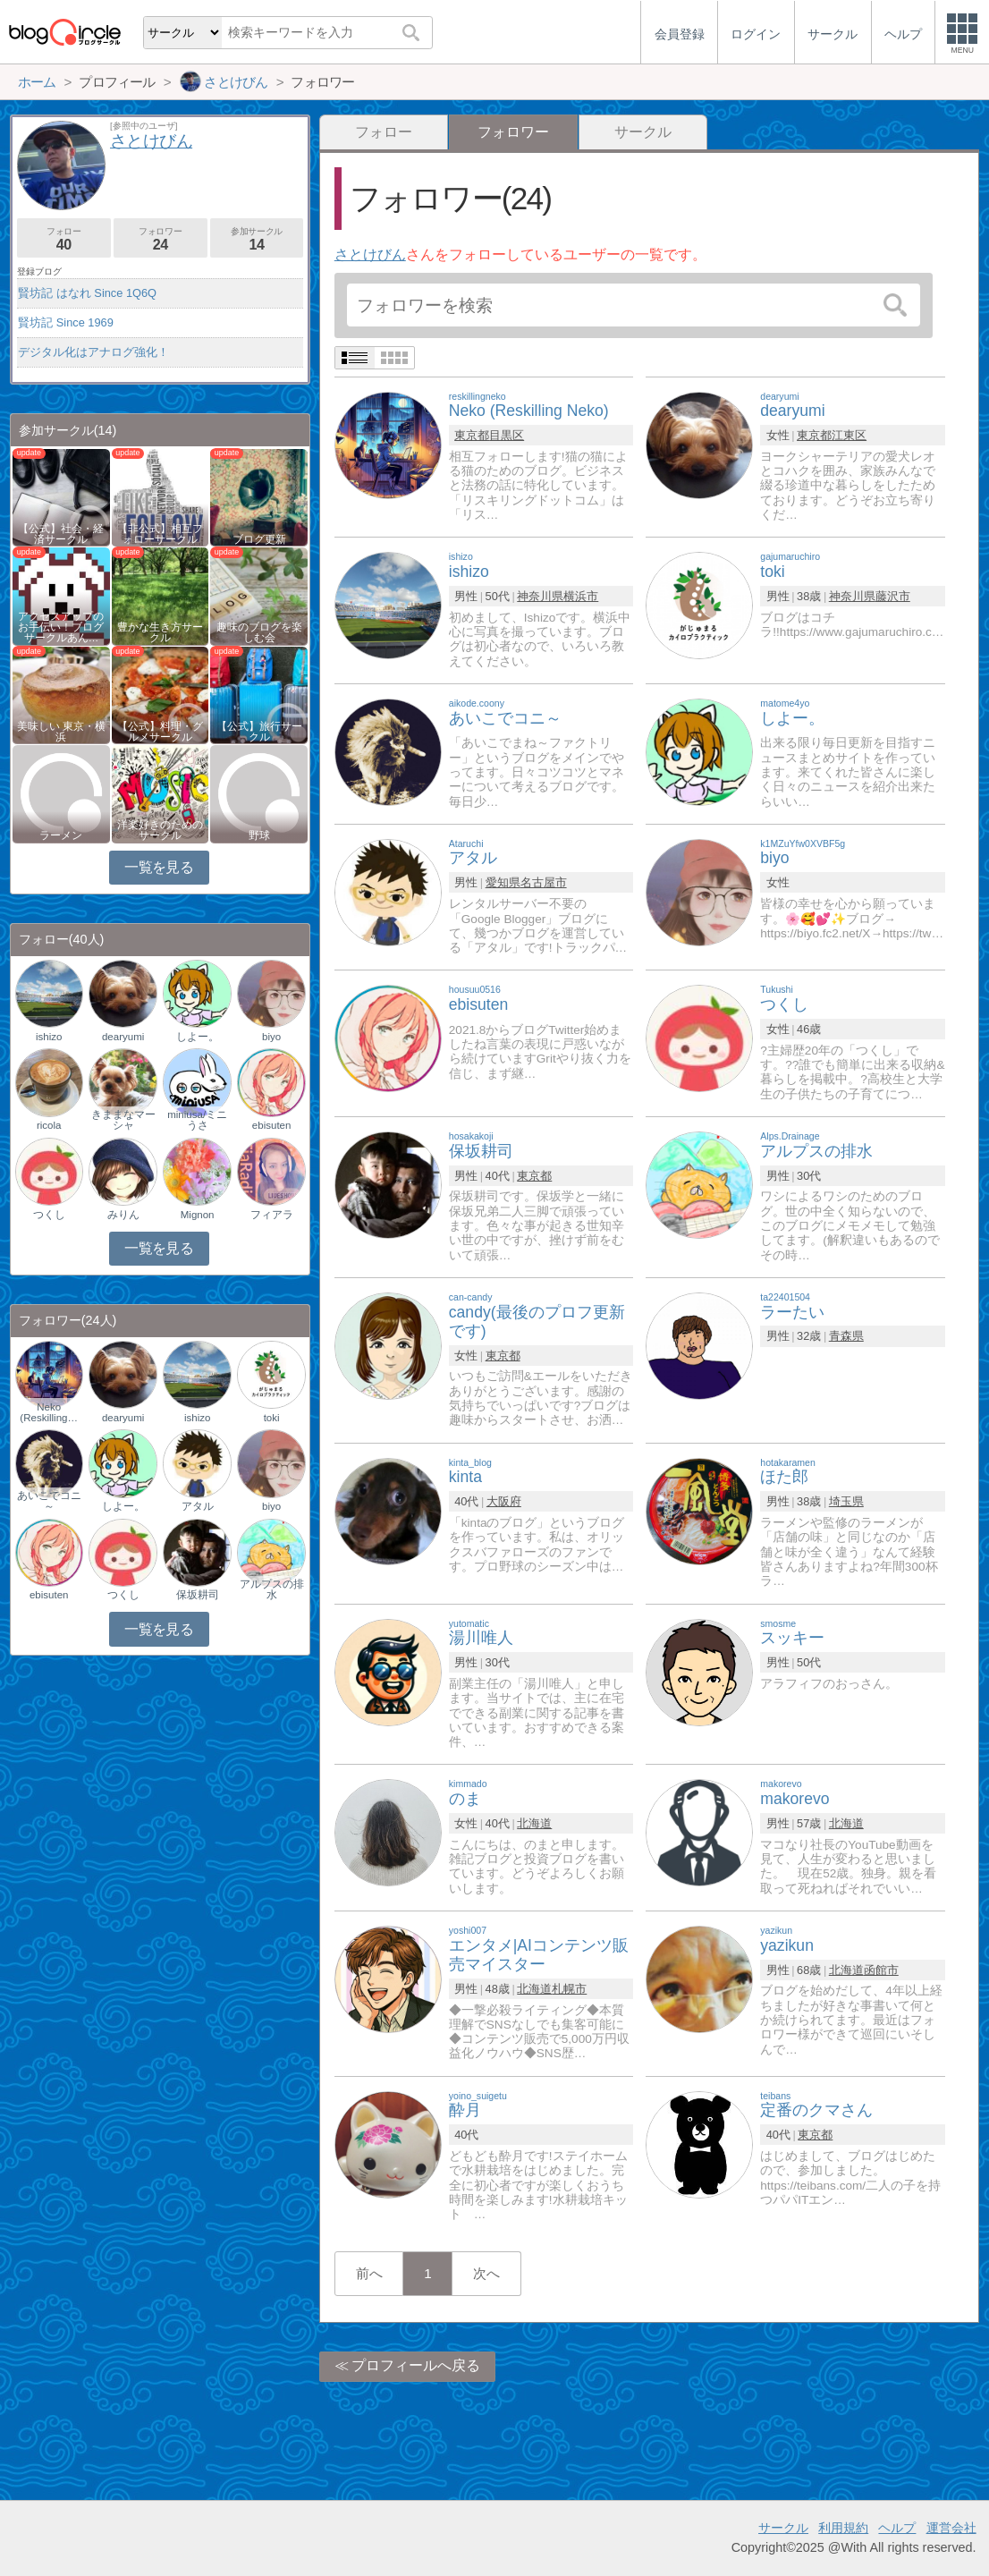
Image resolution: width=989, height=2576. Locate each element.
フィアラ (271, 1214)
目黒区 (506, 435)
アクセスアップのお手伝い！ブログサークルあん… (61, 627)
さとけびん (370, 254)
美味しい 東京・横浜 (61, 731)
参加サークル (257, 239)
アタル (198, 1506)
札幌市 (569, 1989)
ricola (49, 1125)
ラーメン (60, 835)
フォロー (383, 132)
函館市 (881, 1970)
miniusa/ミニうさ (197, 1120)
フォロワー (160, 239)
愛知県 (503, 882)
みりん (123, 1214)
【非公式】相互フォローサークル (160, 534)
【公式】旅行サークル (259, 731)
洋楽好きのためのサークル (160, 830)
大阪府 (503, 1501)
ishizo (49, 1036)
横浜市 (580, 596)
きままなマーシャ (123, 1120)
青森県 (846, 1336)
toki (272, 1417)
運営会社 (951, 2528)
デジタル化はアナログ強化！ (93, 352)
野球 (259, 835)
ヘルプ (897, 2528)
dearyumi (123, 1036)
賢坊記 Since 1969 (66, 322)
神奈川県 (540, 596)
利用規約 (843, 2528)
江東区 (849, 435)
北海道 (534, 1823)
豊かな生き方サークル (160, 632)
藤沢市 (892, 596)
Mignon (198, 1214)
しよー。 (197, 1036)
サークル (643, 132)
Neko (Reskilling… (49, 1412)
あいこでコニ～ (49, 1501)
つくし (49, 1214)
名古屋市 (543, 882)
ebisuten (272, 1125)
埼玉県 (846, 1501)
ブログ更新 (259, 539)
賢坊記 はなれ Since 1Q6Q (87, 293)
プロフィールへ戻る (415, 2365)
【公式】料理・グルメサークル (160, 731)
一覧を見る (158, 867)
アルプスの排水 (272, 1589)
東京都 (471, 435)
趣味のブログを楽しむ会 (259, 632)
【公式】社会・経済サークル (61, 534)
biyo (271, 1036)
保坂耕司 (197, 1594)
